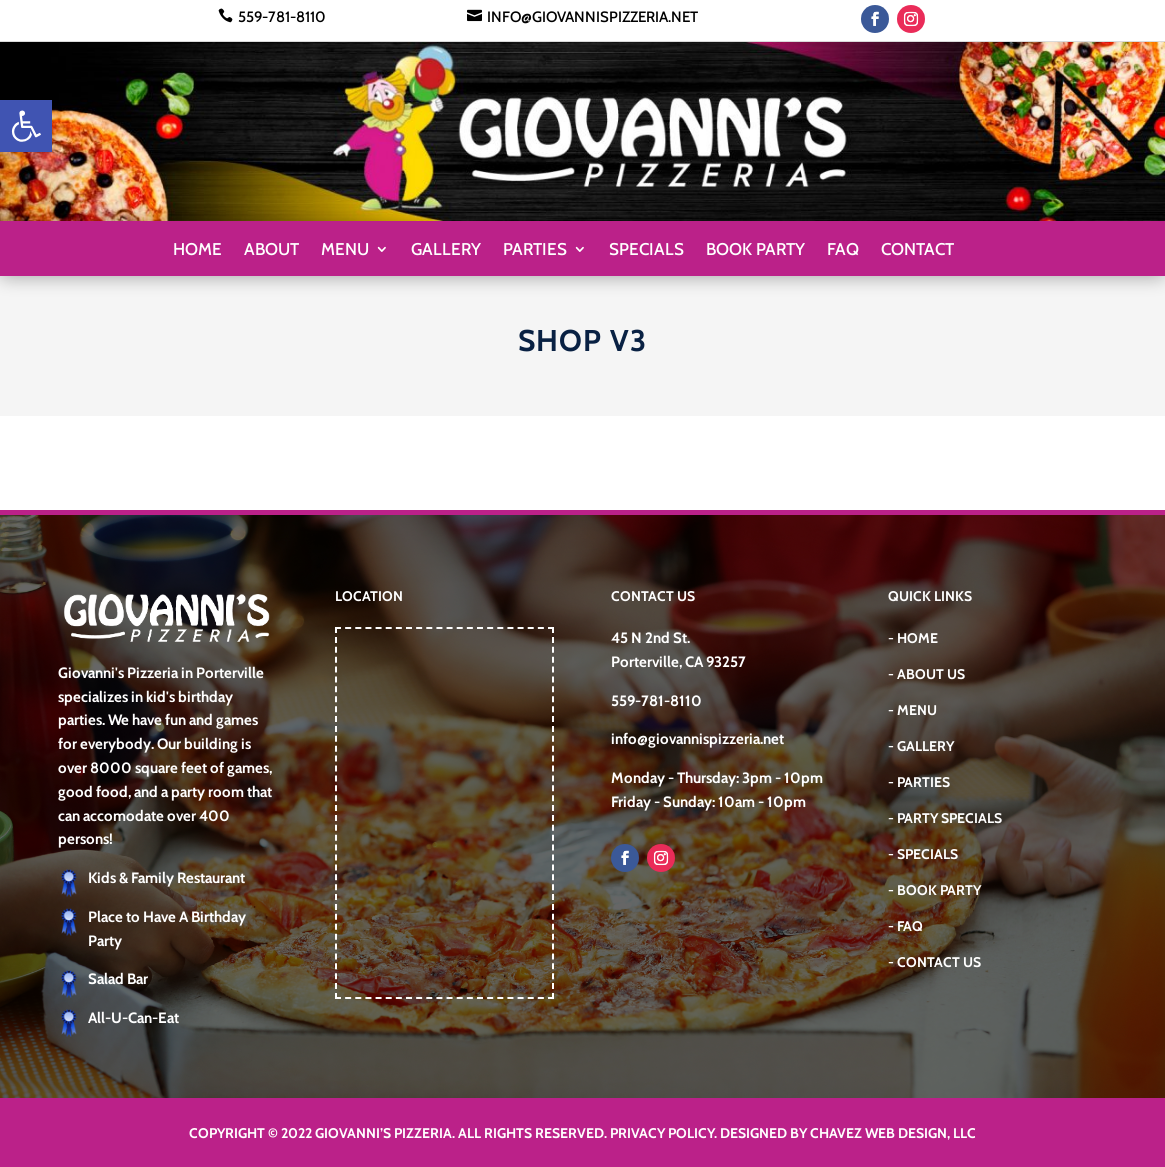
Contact (917, 250)
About (271, 250)
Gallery (446, 250)
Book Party (755, 250)
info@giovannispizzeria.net (592, 17)
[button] (26, 126)
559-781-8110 (282, 17)
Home (197, 250)
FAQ (843, 250)
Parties (535, 250)
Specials (646, 250)
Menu (345, 250)
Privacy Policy (662, 1133)
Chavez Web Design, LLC (893, 1133)
